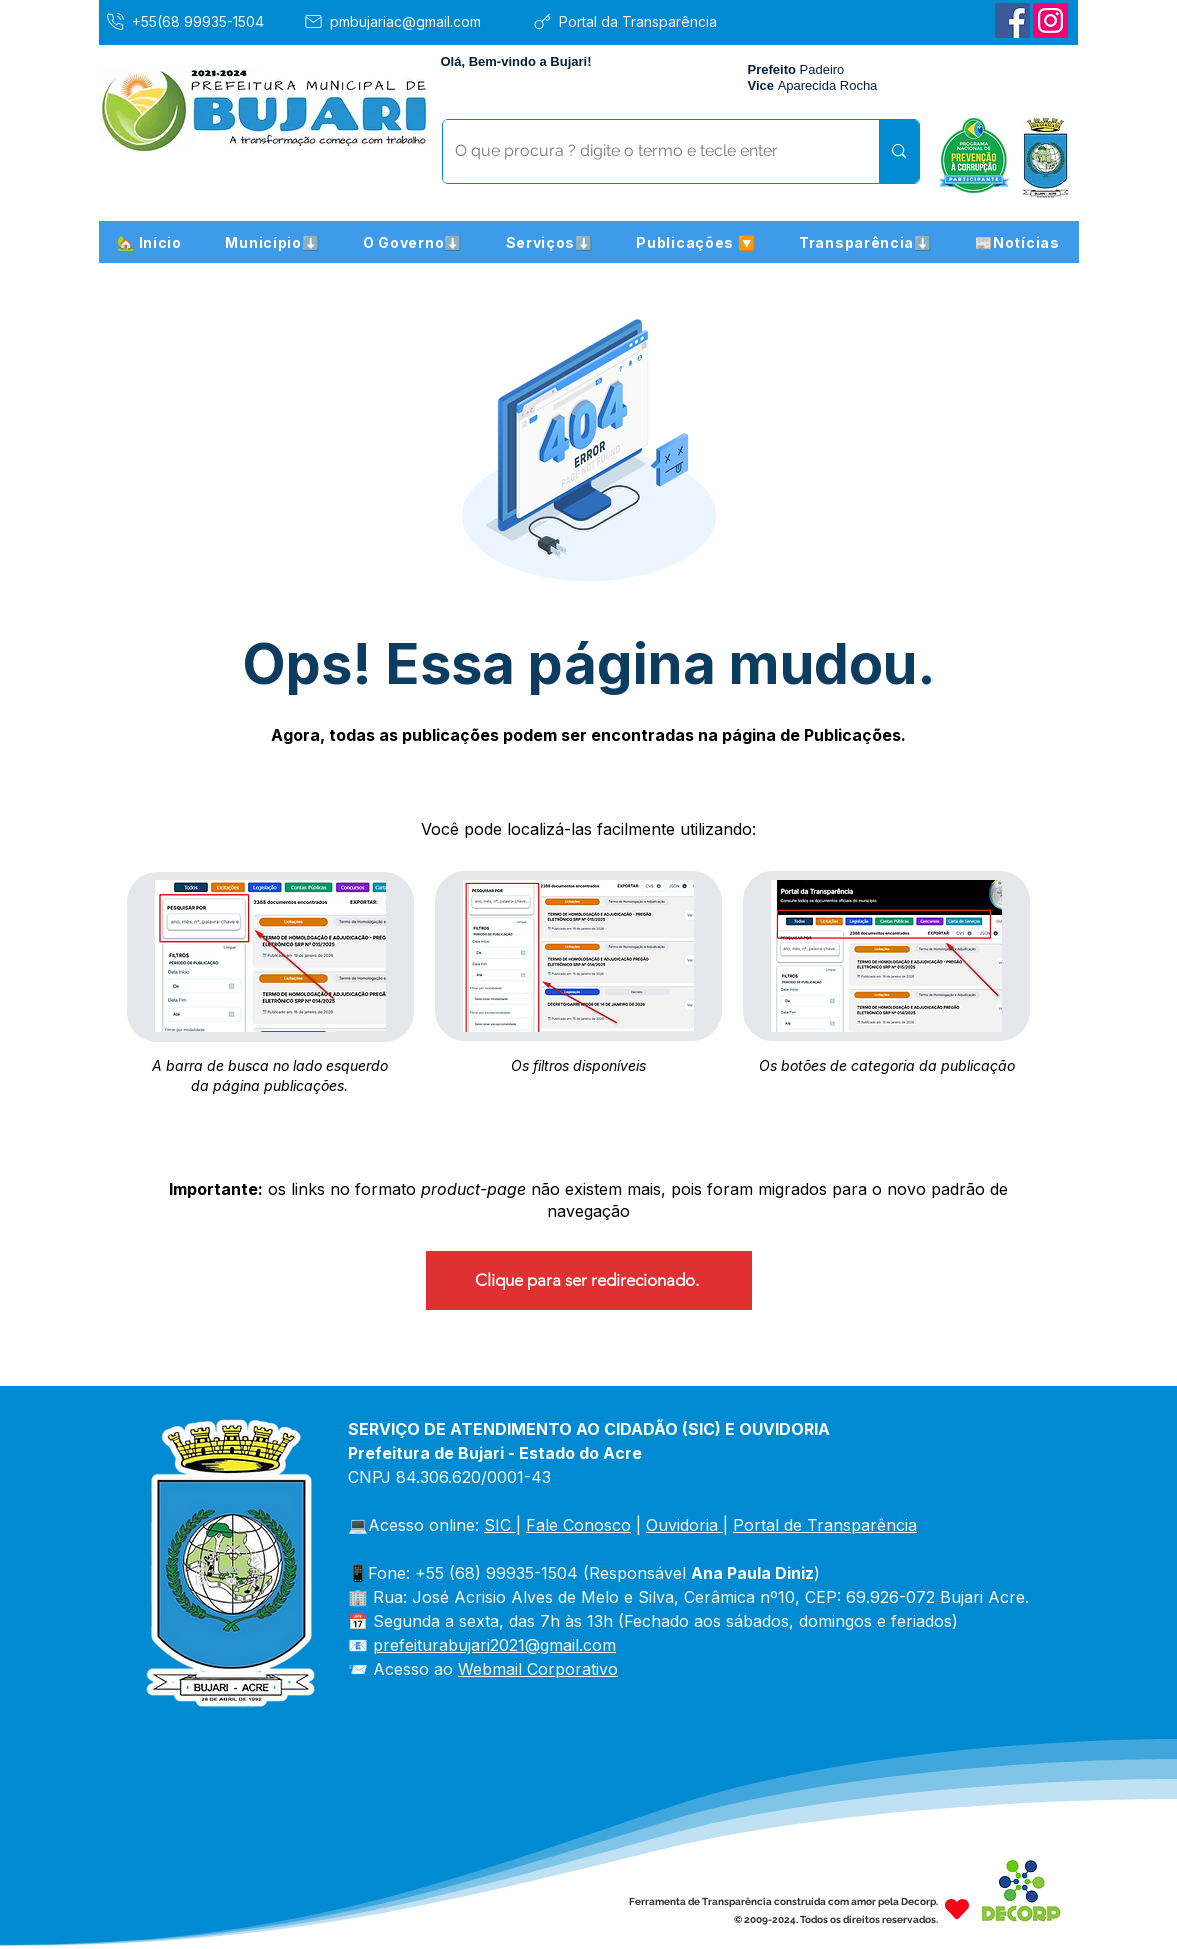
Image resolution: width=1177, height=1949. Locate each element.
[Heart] (957, 1908)
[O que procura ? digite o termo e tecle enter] (646, 151)
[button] (273, 242)
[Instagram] (1050, 20)
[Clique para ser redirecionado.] (589, 1280)
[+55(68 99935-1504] (199, 21)
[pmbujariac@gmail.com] (410, 21)
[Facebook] (1012, 20)
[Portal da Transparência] (639, 21)
